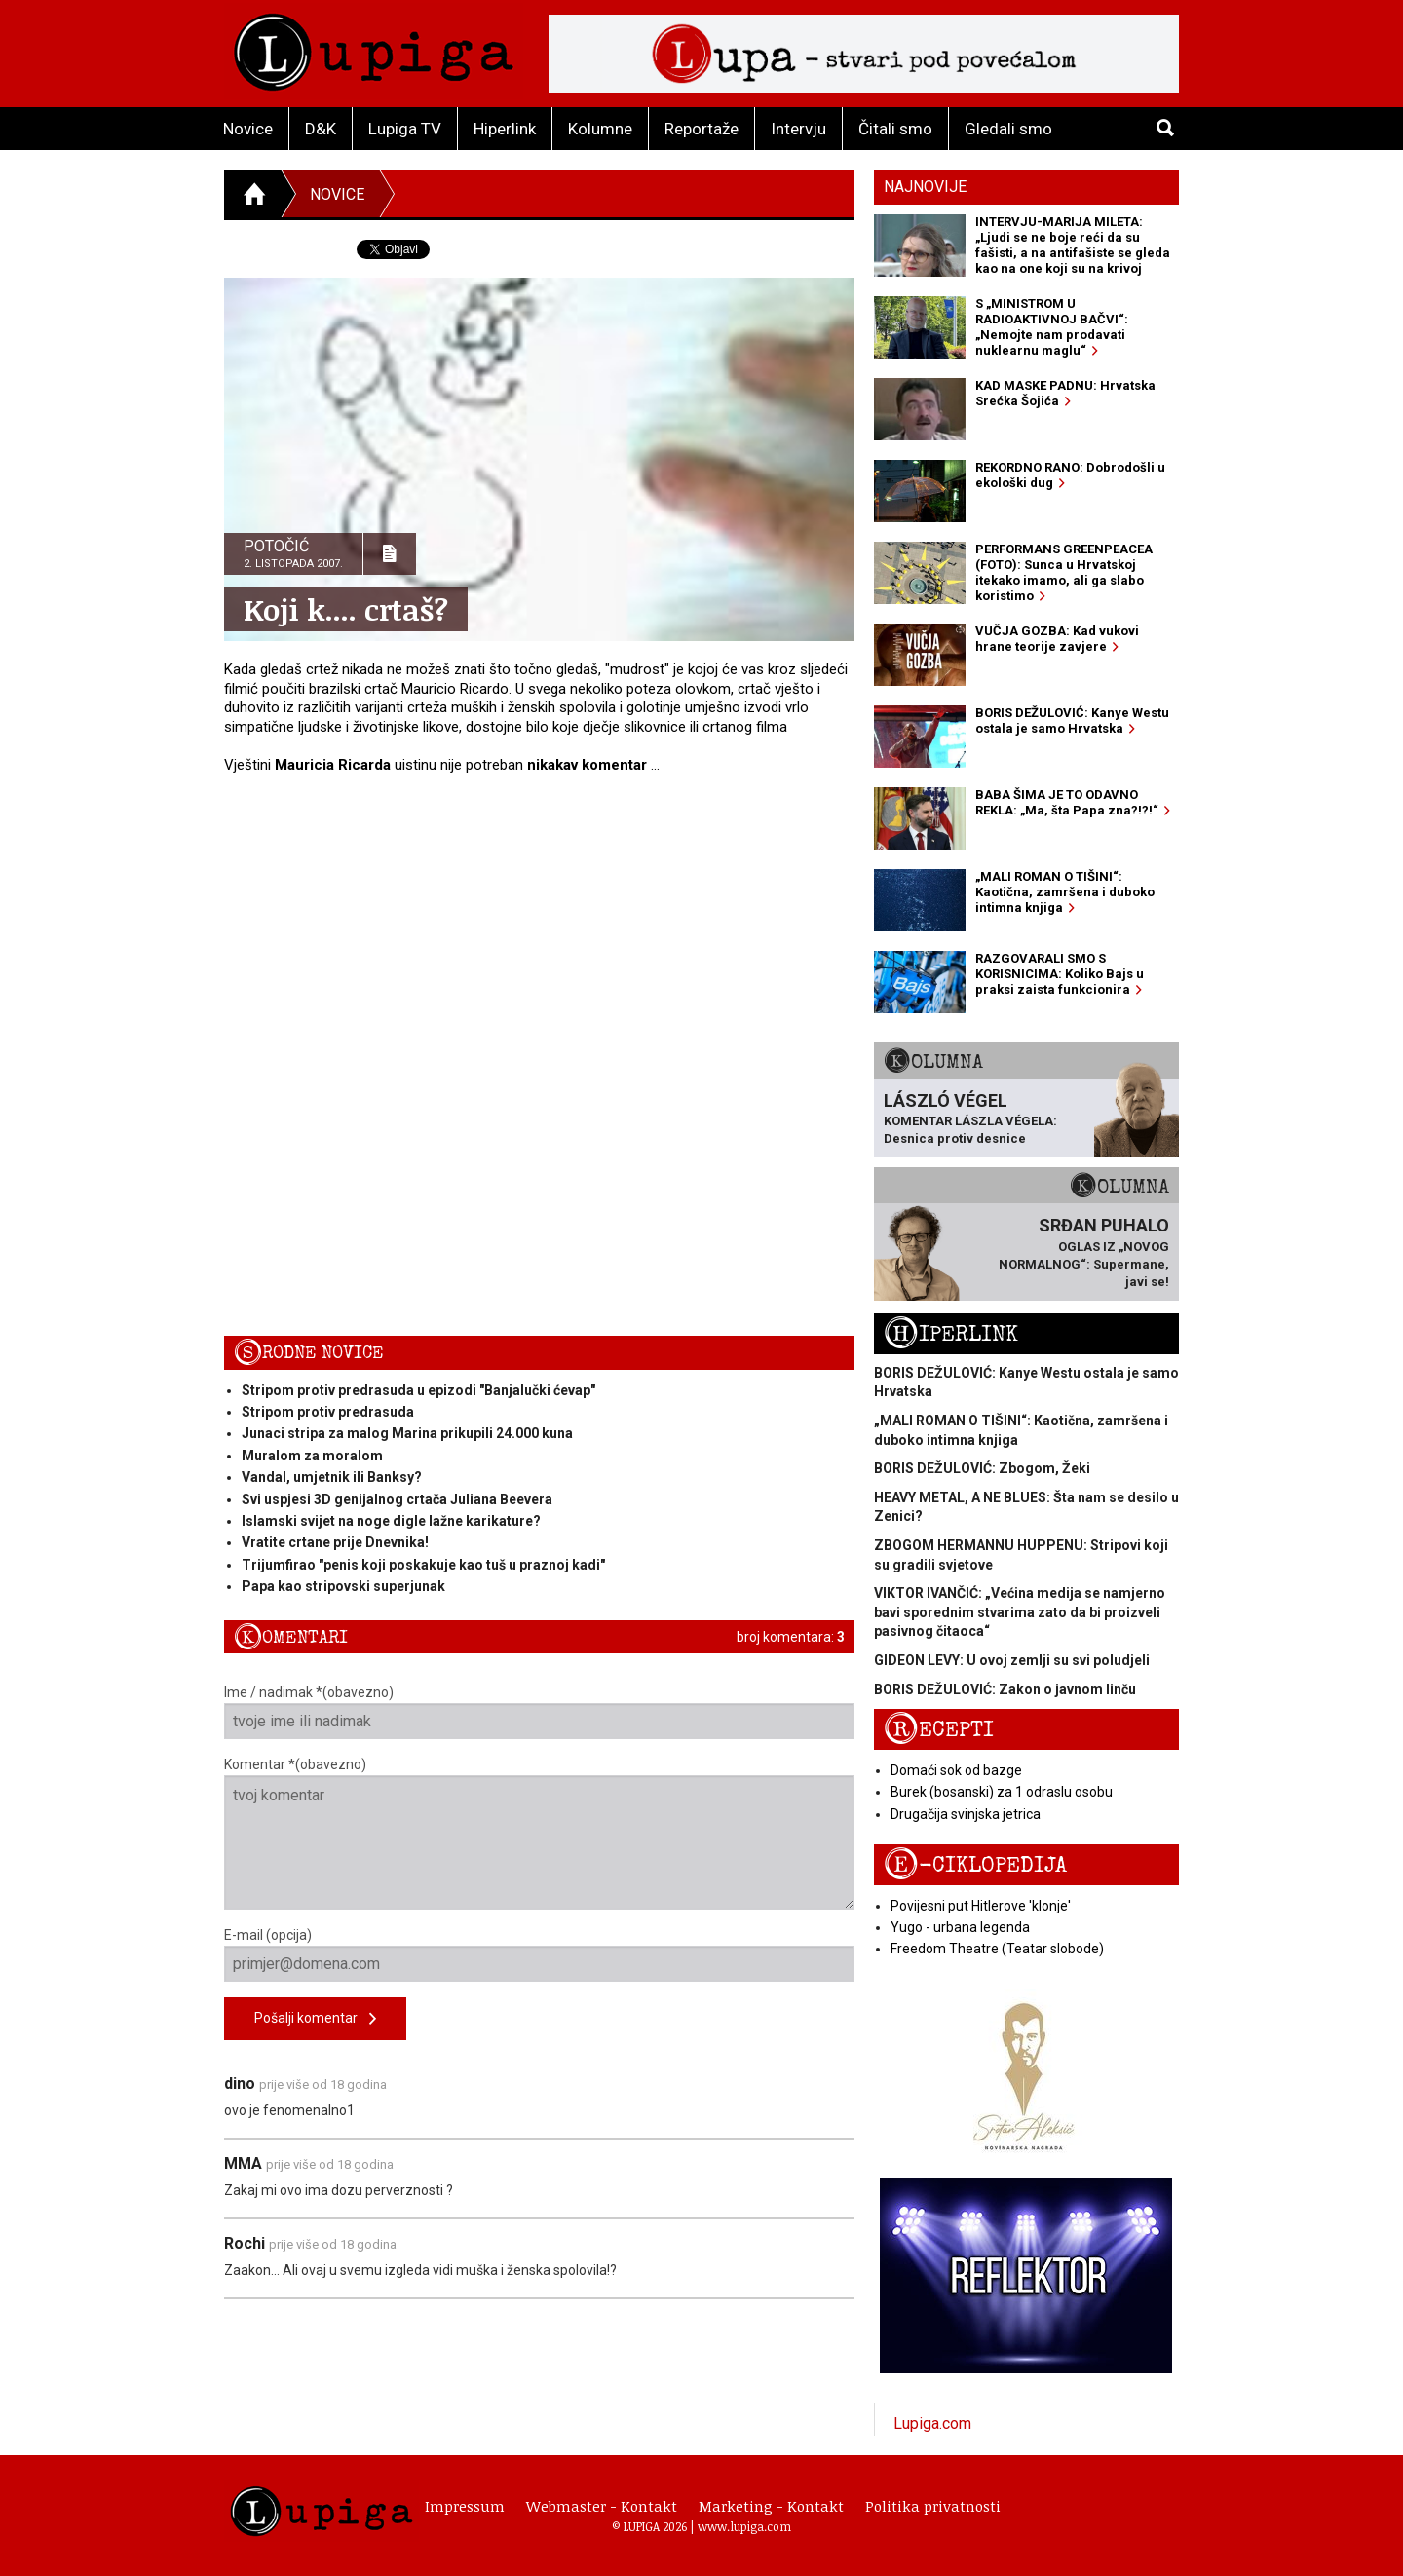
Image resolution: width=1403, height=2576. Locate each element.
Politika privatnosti (933, 2506)
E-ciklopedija (975, 1865)
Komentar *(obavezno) (539, 1833)
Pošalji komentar (315, 2019)
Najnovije (925, 186)
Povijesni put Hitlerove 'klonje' (981, 1905)
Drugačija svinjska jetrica (966, 1814)
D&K (320, 128)
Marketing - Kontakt (771, 2506)
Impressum (465, 2506)
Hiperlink (505, 128)
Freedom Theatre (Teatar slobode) (997, 1948)
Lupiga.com (932, 2423)
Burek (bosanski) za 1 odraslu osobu (1002, 1791)
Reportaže (701, 128)
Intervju (798, 128)
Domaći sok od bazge (956, 1770)
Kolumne (600, 128)
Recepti (939, 1730)
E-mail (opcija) (539, 1954)
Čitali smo (895, 128)
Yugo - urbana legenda (960, 1927)
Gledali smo (1008, 128)
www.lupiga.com (744, 2526)
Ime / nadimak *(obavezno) (539, 1712)
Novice (248, 128)
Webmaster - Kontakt (601, 2506)
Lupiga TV (404, 128)
